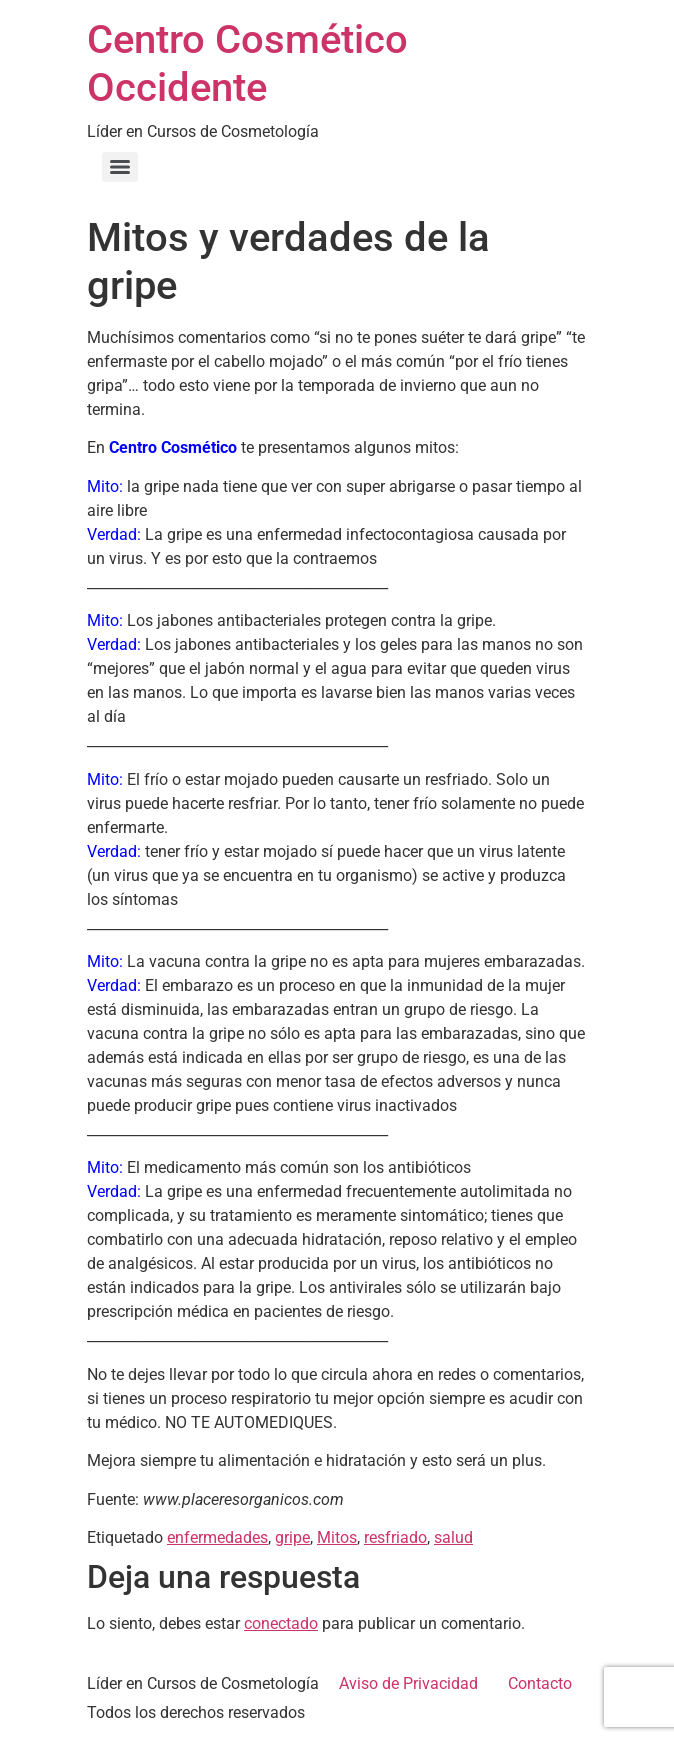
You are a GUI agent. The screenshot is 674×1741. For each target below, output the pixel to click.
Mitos (337, 1537)
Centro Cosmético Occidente (247, 63)
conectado (281, 1623)
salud (453, 1537)
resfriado (395, 1537)
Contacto (540, 1683)
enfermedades (217, 1537)
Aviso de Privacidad (408, 1683)
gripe (292, 1537)
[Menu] (120, 167)
